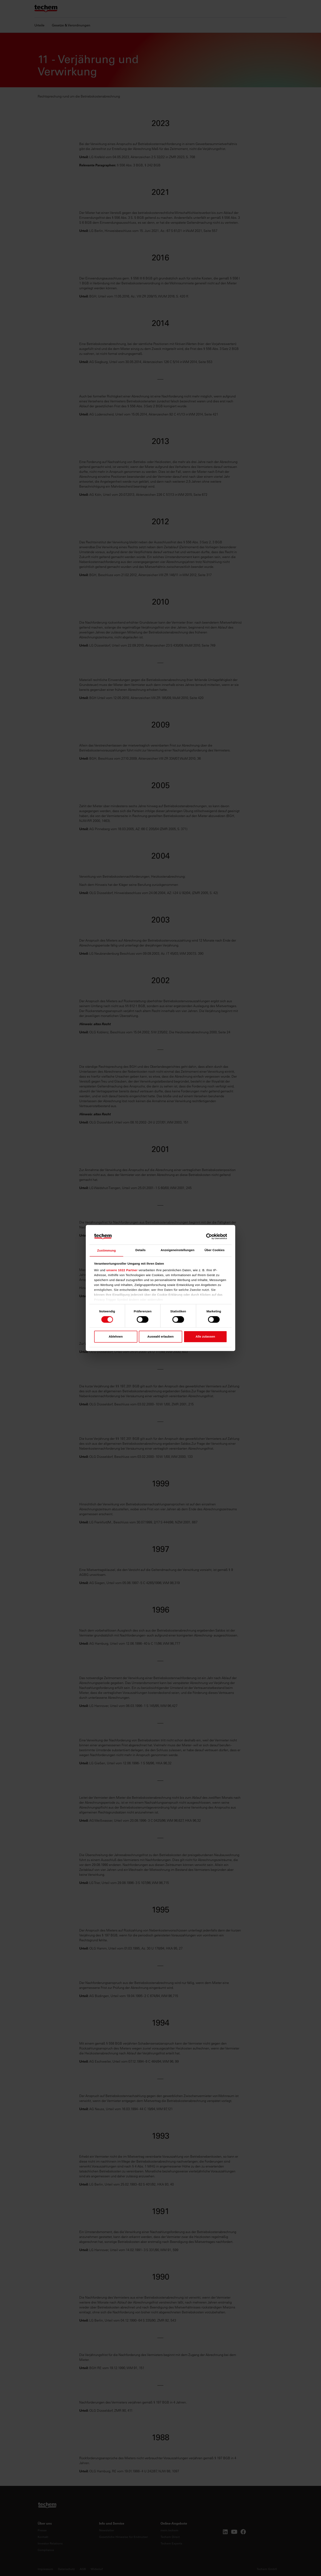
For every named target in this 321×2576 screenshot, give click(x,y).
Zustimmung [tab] (106, 1250)
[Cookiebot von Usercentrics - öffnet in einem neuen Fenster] (209, 1236)
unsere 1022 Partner (122, 1270)
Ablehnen (116, 1336)
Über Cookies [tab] (215, 1250)
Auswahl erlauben (160, 1336)
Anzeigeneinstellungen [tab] (177, 1250)
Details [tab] (140, 1250)
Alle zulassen (205, 1336)
